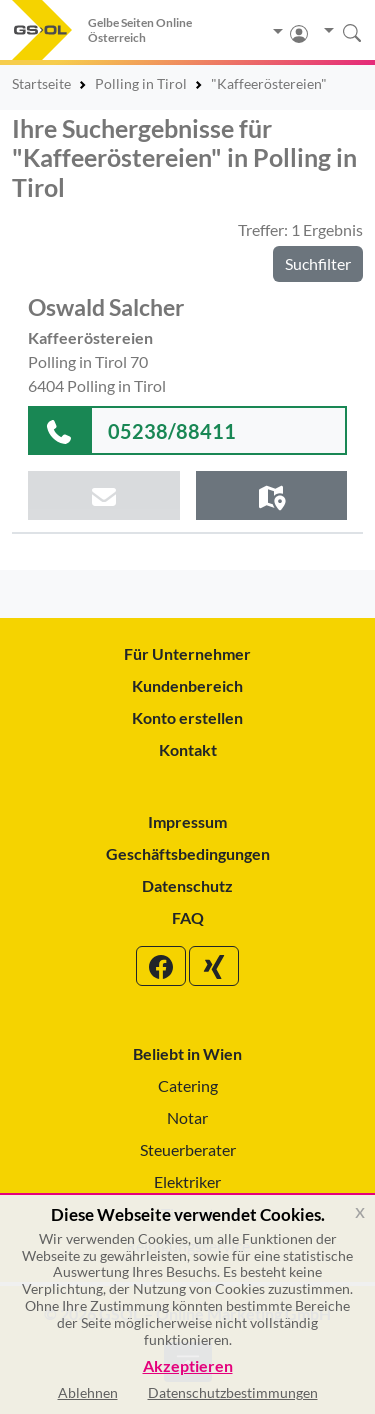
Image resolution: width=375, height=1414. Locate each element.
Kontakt (188, 749)
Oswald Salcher (106, 307)
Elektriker (187, 1181)
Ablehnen (88, 1392)
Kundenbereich (187, 685)
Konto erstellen (187, 717)
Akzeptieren (188, 1366)
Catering (188, 1085)
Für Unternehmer (187, 653)
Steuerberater (188, 1149)
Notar (187, 1117)
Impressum (187, 821)
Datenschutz (187, 885)
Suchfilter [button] (318, 263)
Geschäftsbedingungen (188, 853)
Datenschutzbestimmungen (233, 1392)
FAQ (188, 917)
